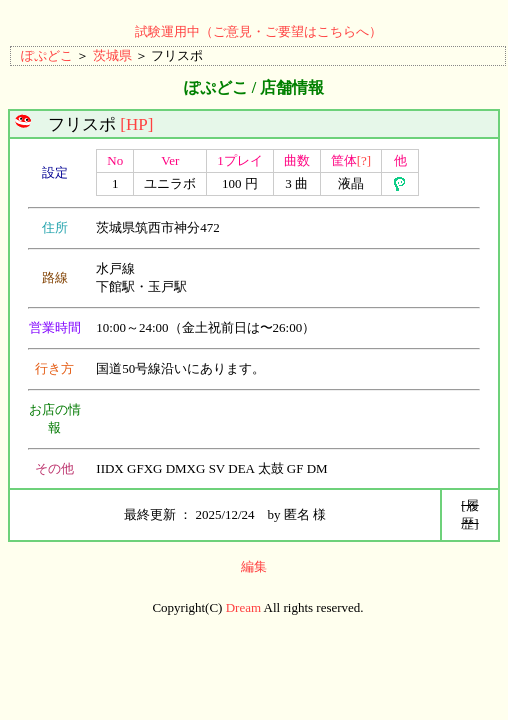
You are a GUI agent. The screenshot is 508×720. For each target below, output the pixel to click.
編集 (254, 566)
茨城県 (112, 55)
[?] (364, 160)
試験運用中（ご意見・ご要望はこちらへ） (258, 31)
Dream (243, 607)
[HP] (136, 124)
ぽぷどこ (47, 55)
